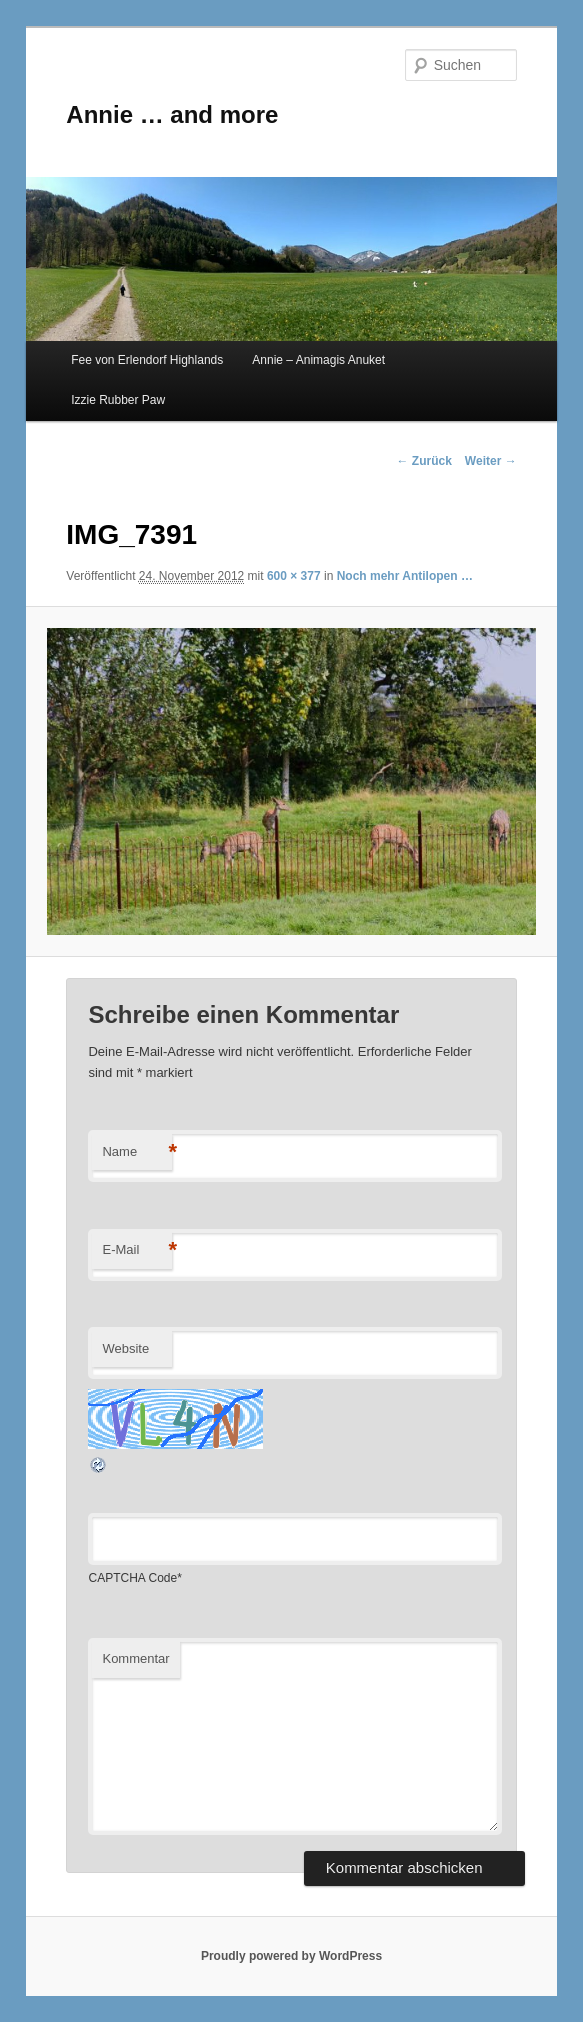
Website (125, 1348)
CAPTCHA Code (132, 1578)
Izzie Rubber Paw (118, 400)
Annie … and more (172, 114)
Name (137, 1152)
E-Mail (137, 1250)
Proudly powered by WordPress (291, 1956)
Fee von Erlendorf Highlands (147, 360)
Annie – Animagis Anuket (318, 360)
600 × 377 (294, 576)
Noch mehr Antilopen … (405, 576)
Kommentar (135, 1658)
